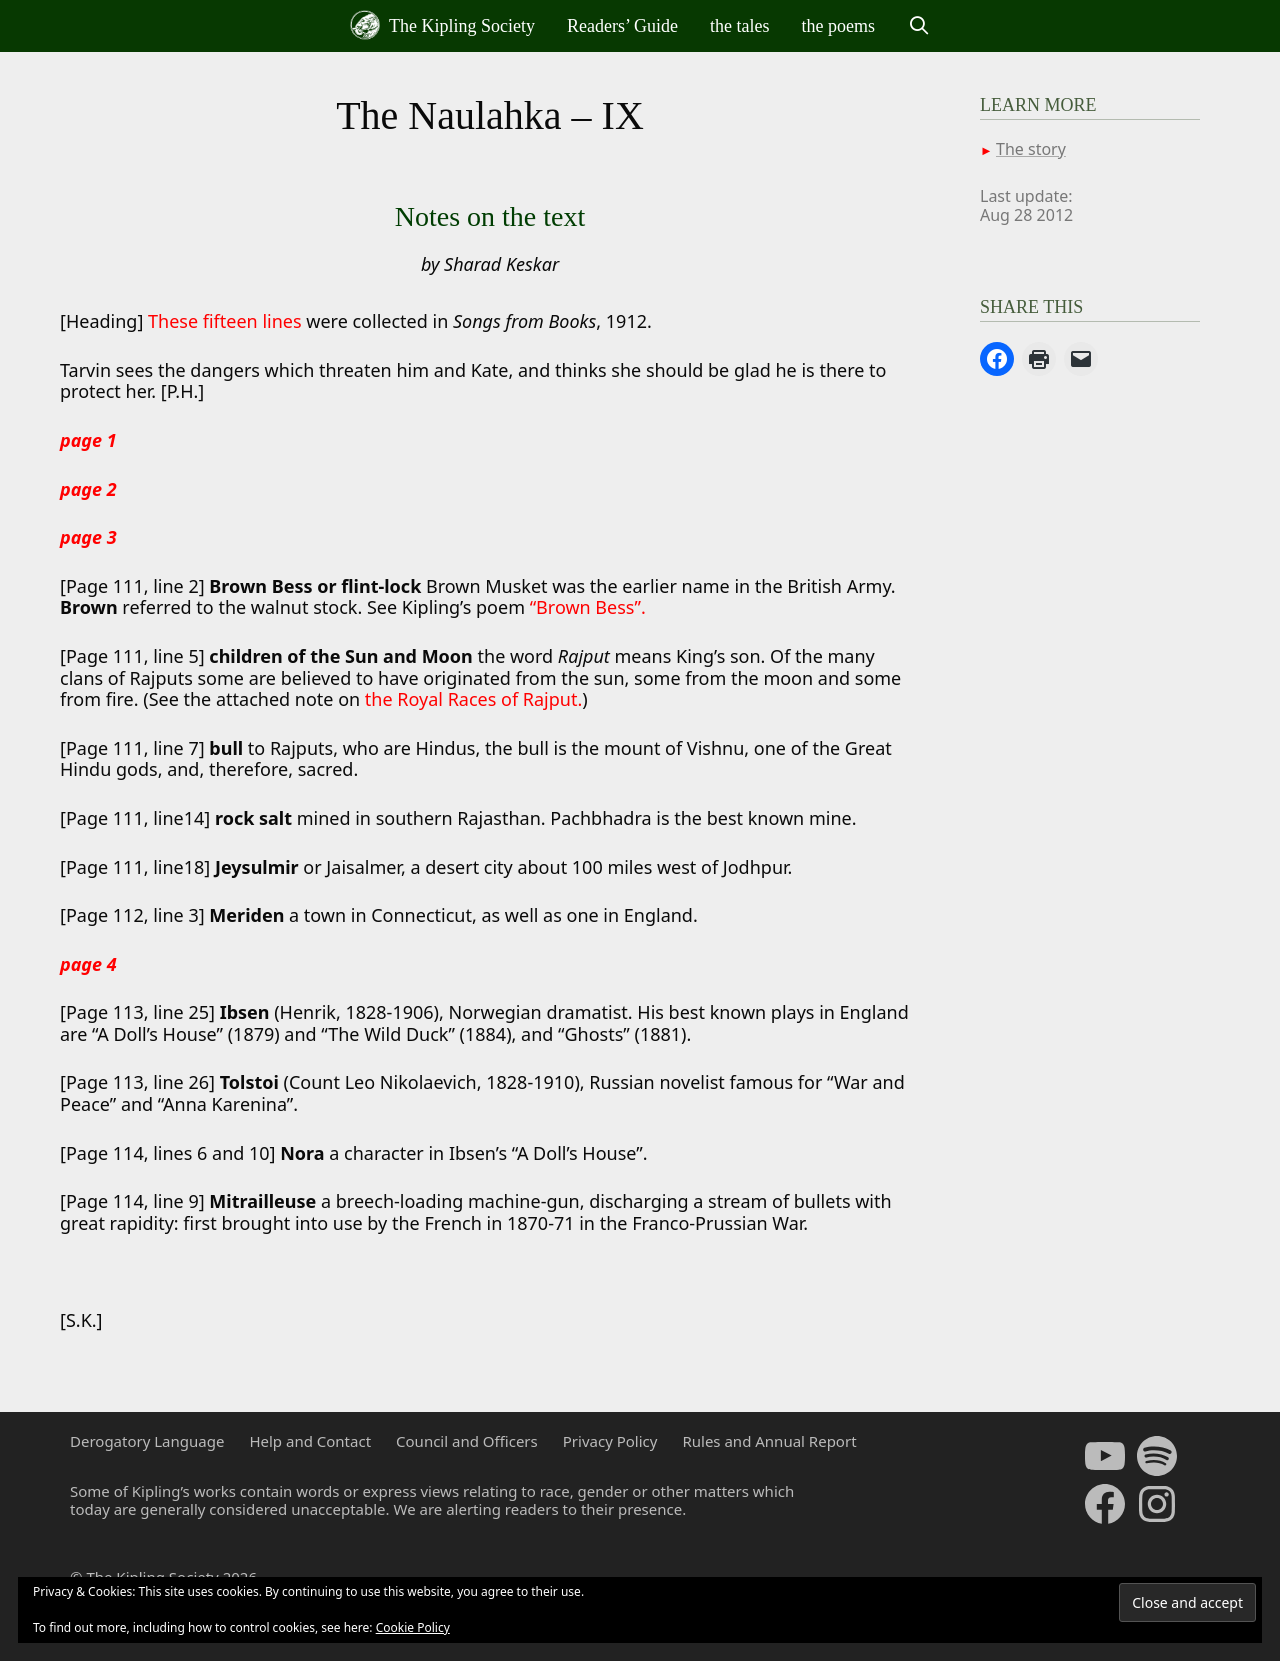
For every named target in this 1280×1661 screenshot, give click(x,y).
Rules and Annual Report (769, 1441)
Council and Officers (467, 1441)
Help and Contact (310, 1441)
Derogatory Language (147, 1441)
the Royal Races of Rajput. (473, 699)
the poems (839, 26)
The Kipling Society (442, 25)
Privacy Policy (610, 1441)
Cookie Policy (413, 1627)
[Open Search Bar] (918, 26)
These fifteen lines (225, 321)
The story (1031, 149)
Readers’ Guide (622, 26)
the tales (739, 26)
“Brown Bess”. (588, 607)
